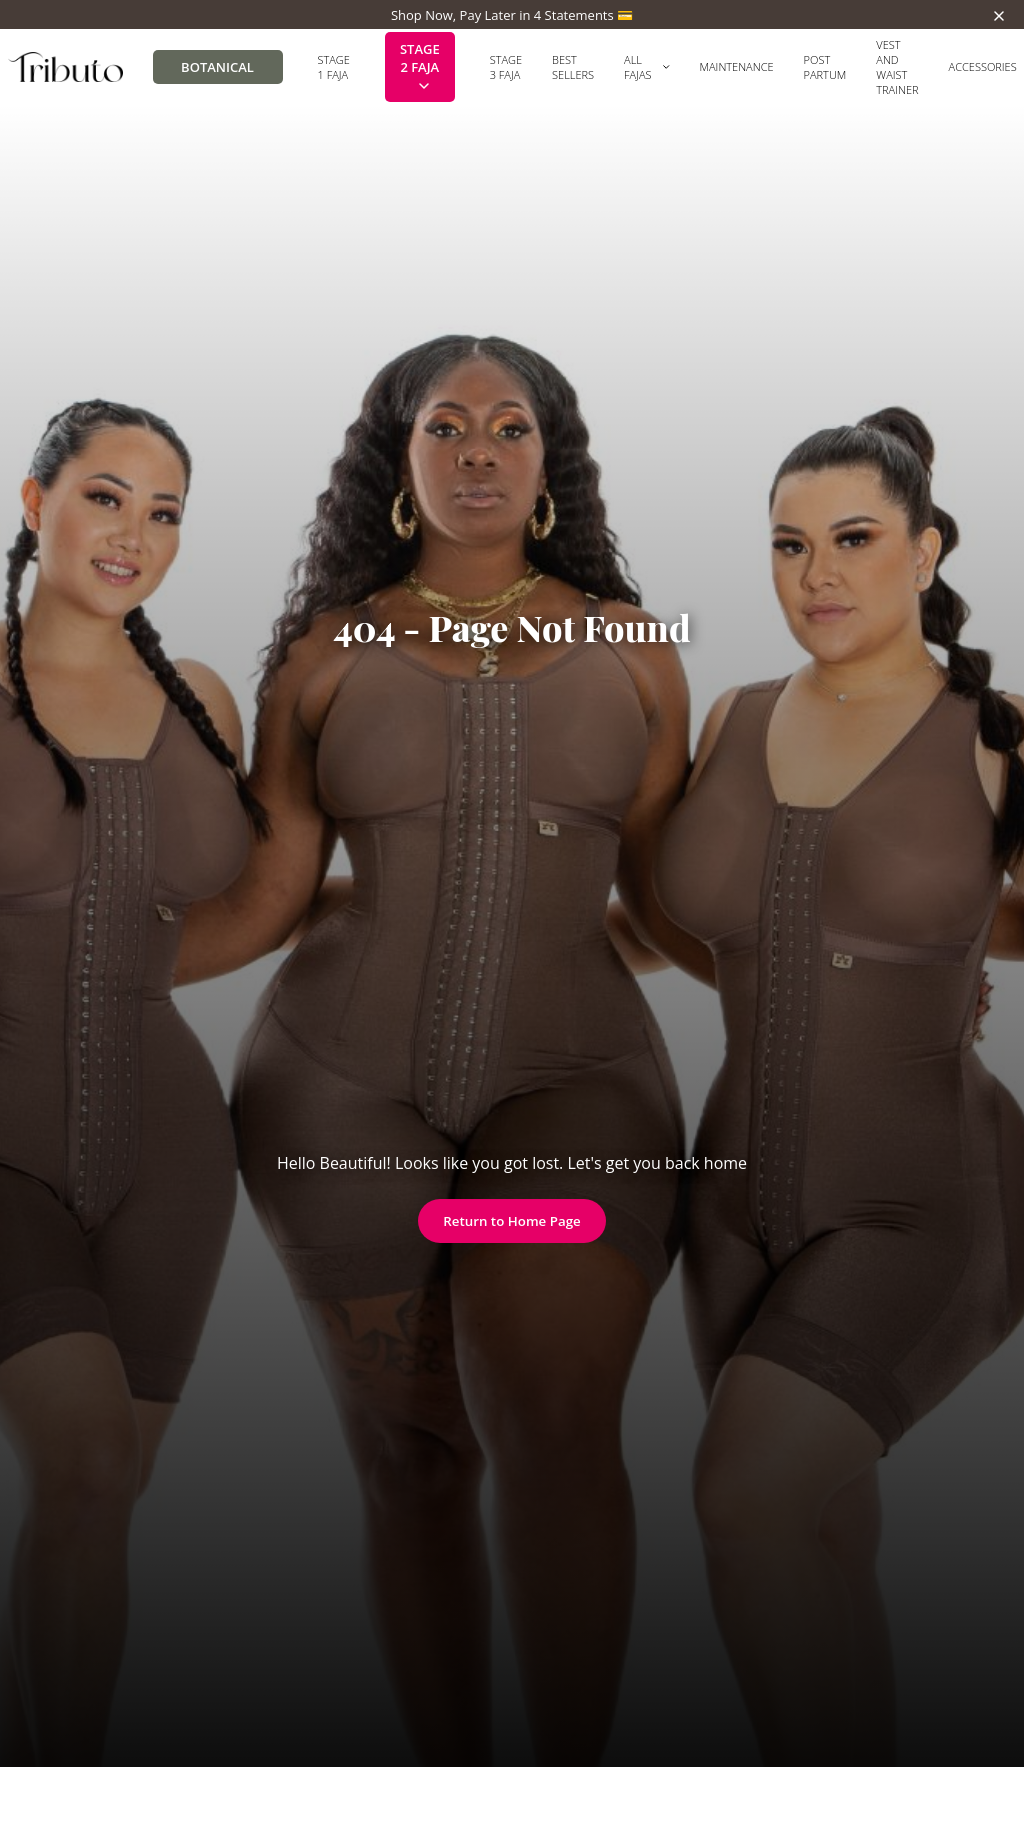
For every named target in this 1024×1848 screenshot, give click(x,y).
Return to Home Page (511, 1221)
